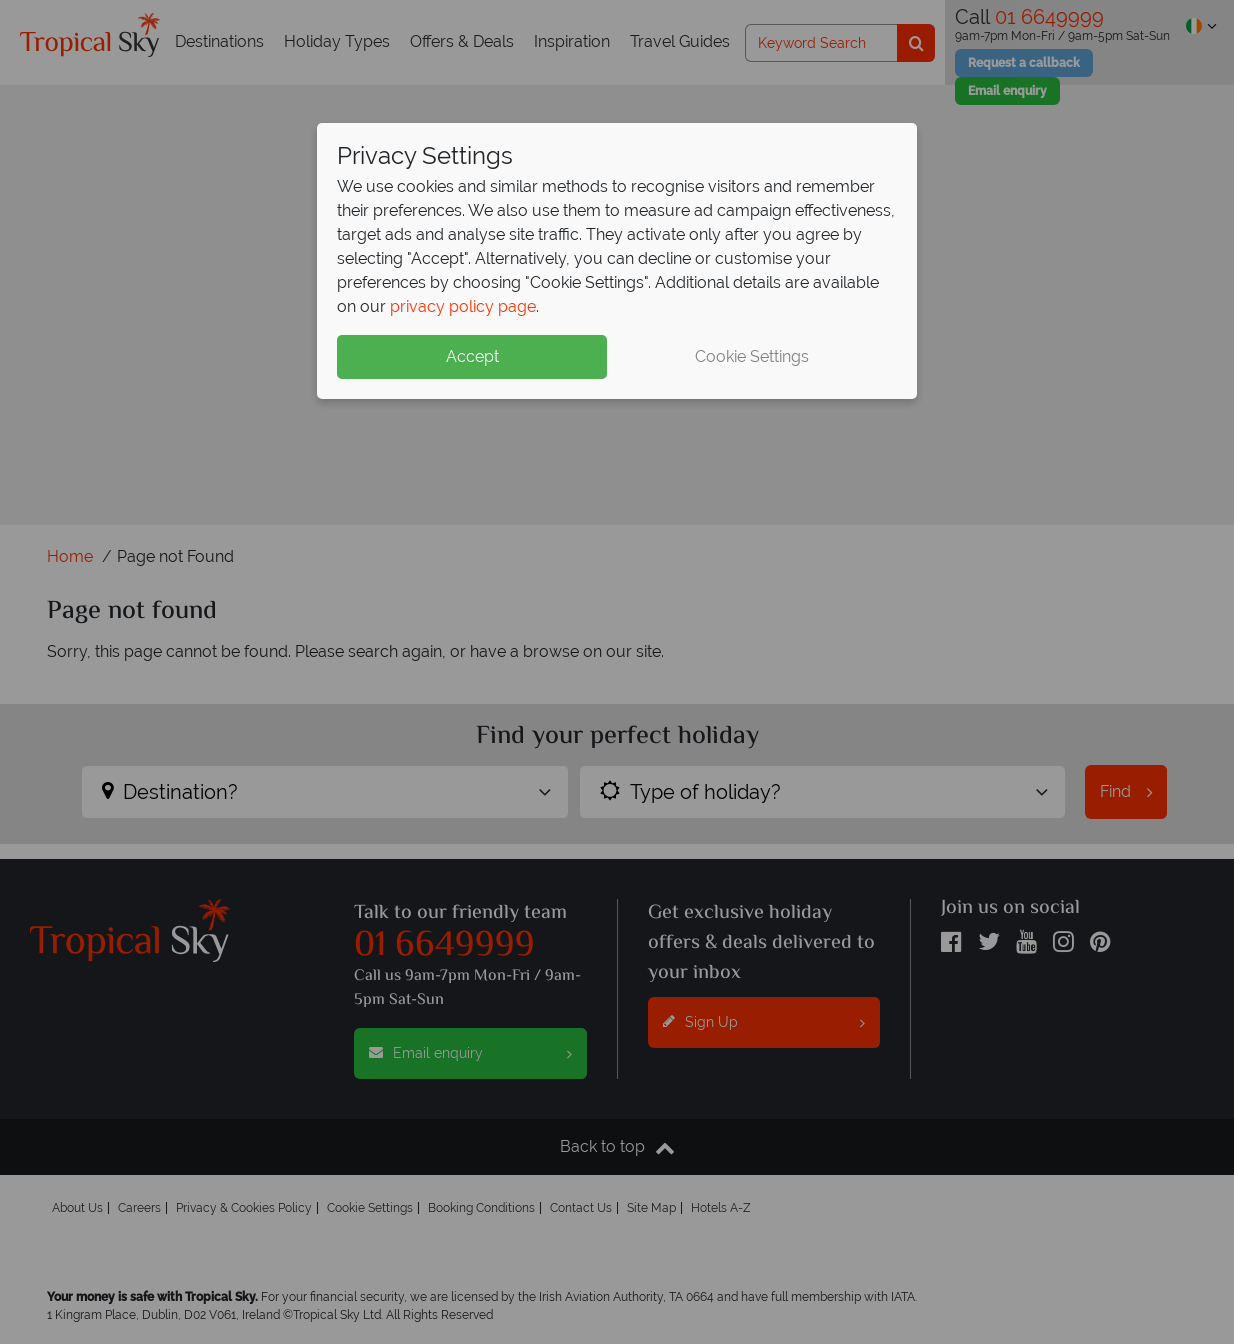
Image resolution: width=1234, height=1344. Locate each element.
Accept (472, 356)
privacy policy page (463, 306)
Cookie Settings (752, 356)
